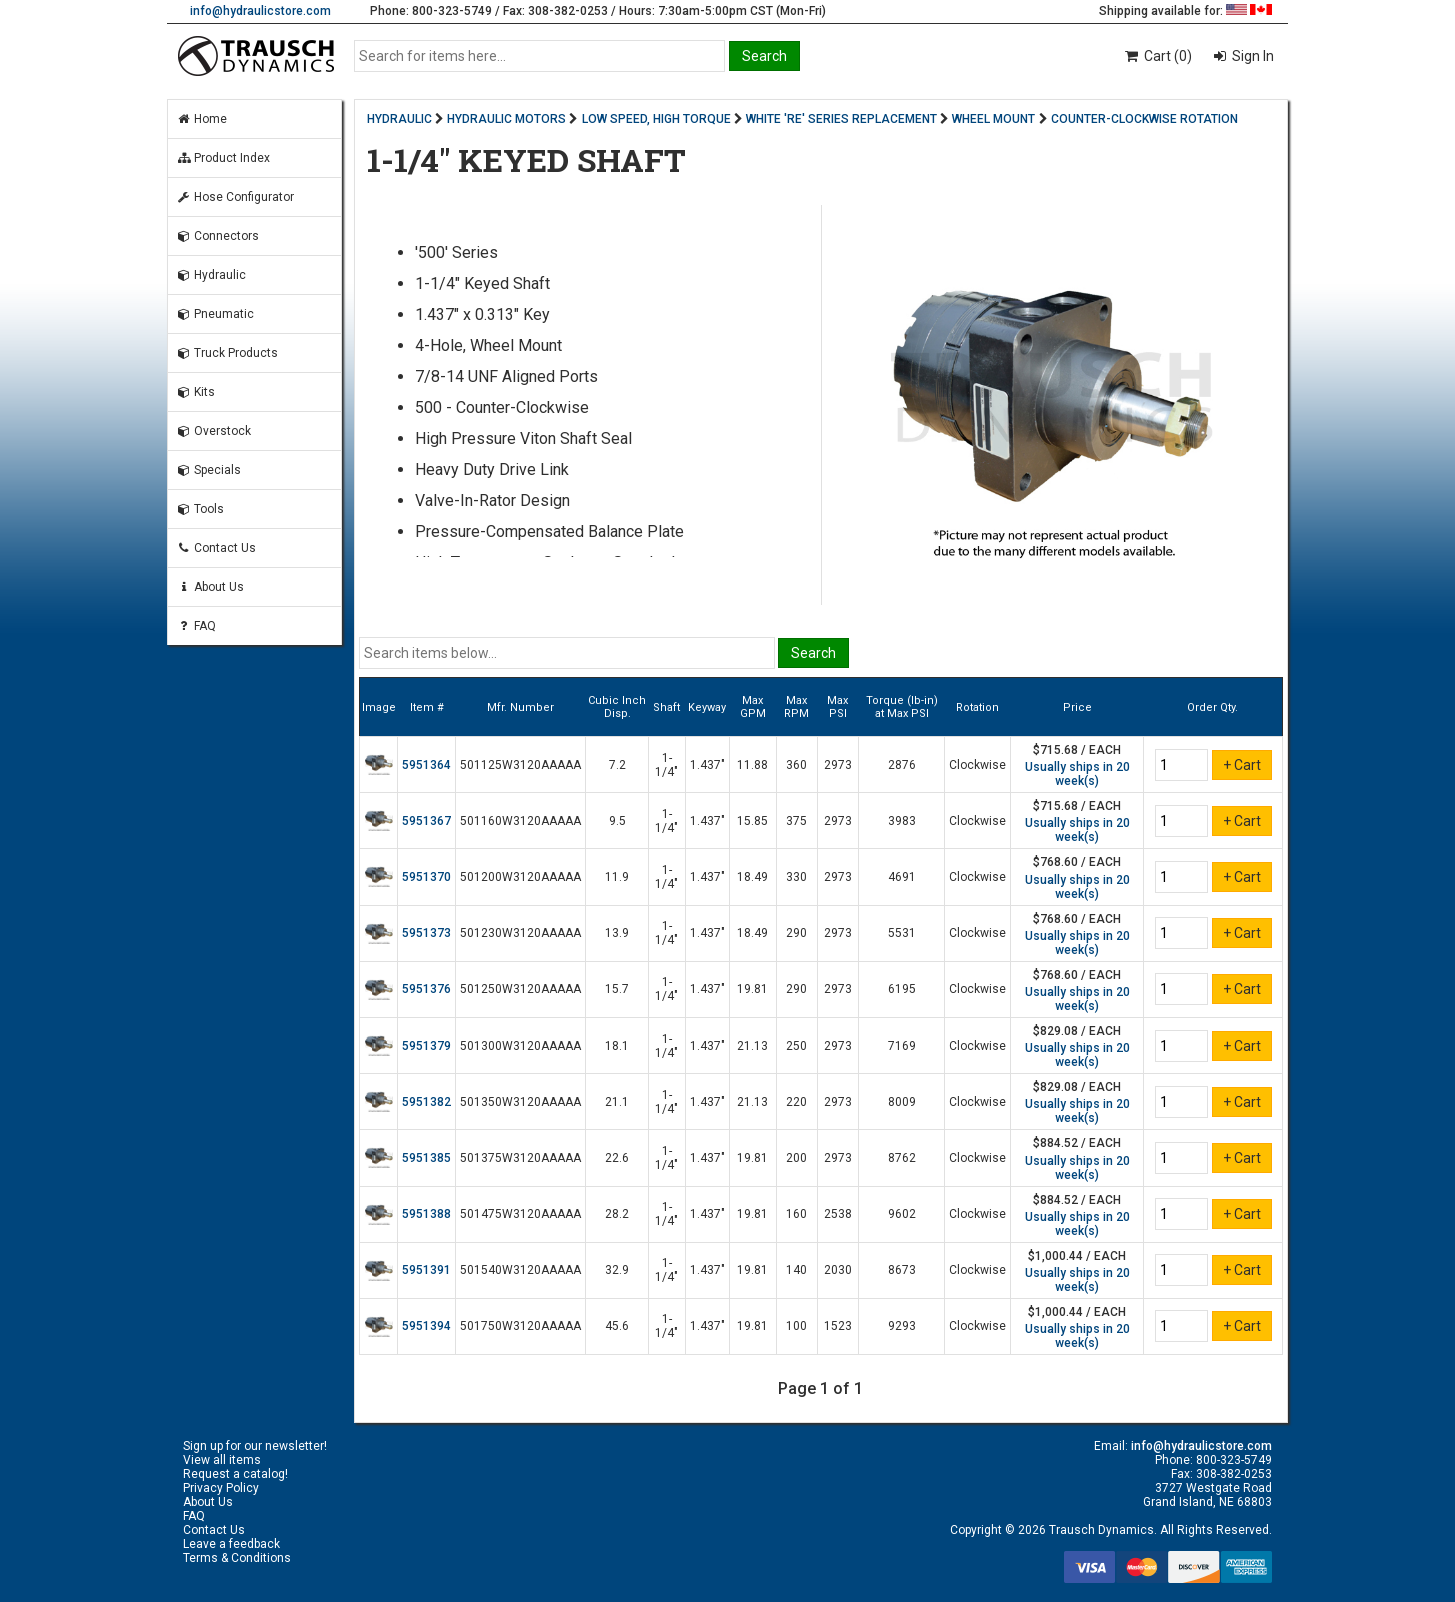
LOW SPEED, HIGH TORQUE (656, 119)
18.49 (752, 877)
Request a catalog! (235, 1474)
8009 (902, 1102)
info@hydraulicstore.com (260, 11)
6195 (902, 989)
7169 (902, 1046)
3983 (902, 821)
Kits (195, 392)
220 (796, 1102)
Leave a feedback (231, 1544)
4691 (902, 877)
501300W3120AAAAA (520, 1046)
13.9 (617, 933)
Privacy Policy (221, 1488)
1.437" (707, 765)
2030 (838, 1270)
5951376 (426, 989)
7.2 (617, 765)
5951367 (426, 821)
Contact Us (216, 548)
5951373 (426, 933)
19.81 (752, 989)
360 (796, 765)
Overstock (213, 431)
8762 (902, 1158)
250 (796, 1046)
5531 (902, 933)
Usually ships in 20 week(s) (1077, 774)
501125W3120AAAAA (520, 765)
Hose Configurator (235, 197)
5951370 (426, 877)
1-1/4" (666, 765)
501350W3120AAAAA (520, 1102)
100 (796, 1326)
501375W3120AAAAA (520, 1158)
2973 (838, 765)
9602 (902, 1214)
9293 (902, 1326)
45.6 (617, 1326)
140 (796, 1270)
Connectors (217, 236)
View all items (222, 1460)
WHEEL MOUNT (993, 119)
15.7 (617, 989)
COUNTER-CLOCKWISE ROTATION (1144, 119)
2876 (902, 765)
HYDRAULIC (399, 119)
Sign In (1251, 56)
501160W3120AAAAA (520, 821)
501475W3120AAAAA (520, 1214)
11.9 (617, 877)
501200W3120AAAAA (520, 877)
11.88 (752, 765)
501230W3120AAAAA (520, 933)
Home (201, 119)
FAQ (196, 626)
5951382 (426, 1102)
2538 (838, 1214)
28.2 (617, 1214)
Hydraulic (211, 275)
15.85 (752, 821)
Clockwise (977, 765)
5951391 (426, 1270)
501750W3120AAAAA (520, 1326)
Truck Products (227, 353)
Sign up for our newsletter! (255, 1446)
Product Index (223, 158)
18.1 (617, 1046)
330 (796, 877)
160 (796, 1214)
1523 (838, 1326)
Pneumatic (215, 314)
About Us (210, 587)
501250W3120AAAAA (520, 989)
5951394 (426, 1326)
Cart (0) (1157, 56)
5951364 (426, 765)
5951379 (426, 1046)
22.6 (617, 1158)
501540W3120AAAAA (520, 1270)
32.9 (617, 1270)
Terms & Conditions (237, 1558)
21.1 (617, 1102)
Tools (200, 509)
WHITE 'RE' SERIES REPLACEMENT (841, 119)
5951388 (426, 1214)
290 (796, 933)
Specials (208, 470)
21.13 (752, 1046)
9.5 (617, 821)
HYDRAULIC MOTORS (506, 119)
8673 (902, 1270)
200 (796, 1158)
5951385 (426, 1158)
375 (796, 821)
